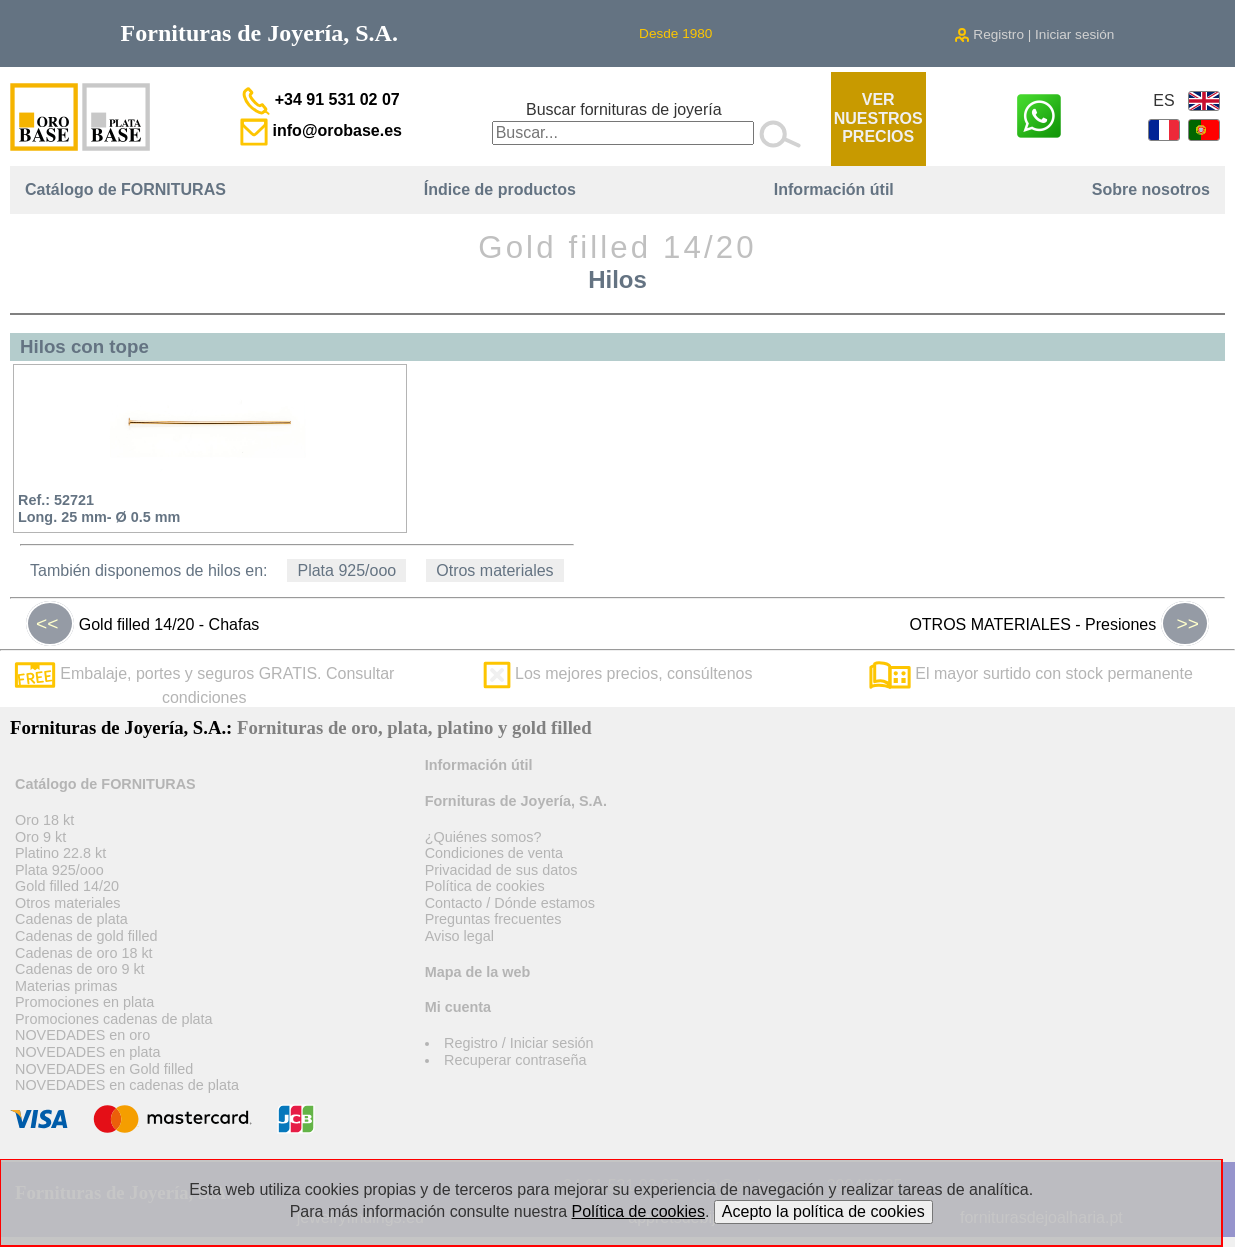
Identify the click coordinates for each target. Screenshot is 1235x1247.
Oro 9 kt (40, 837)
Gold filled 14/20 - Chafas (142, 624)
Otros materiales (494, 570)
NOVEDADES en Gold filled (104, 1069)
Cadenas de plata (71, 919)
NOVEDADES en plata (88, 1052)
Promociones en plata (84, 1002)
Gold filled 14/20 (67, 886)
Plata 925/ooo (346, 570)
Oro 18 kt (44, 820)
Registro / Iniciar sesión (519, 1043)
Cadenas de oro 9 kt (80, 969)
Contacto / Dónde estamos (510, 903)
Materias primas (66, 986)
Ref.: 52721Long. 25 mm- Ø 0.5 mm (99, 508)
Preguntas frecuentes (493, 919)
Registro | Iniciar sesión (1034, 34)
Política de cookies (485, 886)
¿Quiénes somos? (483, 837)
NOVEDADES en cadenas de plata (127, 1085)
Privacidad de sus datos (501, 870)
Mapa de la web (478, 972)
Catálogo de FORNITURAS (125, 189)
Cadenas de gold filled (86, 936)
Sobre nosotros (1151, 189)
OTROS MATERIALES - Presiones (1059, 624)
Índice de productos (500, 189)
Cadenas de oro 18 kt (84, 953)
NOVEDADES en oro (82, 1035)
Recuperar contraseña (515, 1060)
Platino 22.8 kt (60, 853)
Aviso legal (459, 936)
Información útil (834, 189)
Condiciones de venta (494, 853)
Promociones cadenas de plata (114, 1019)
